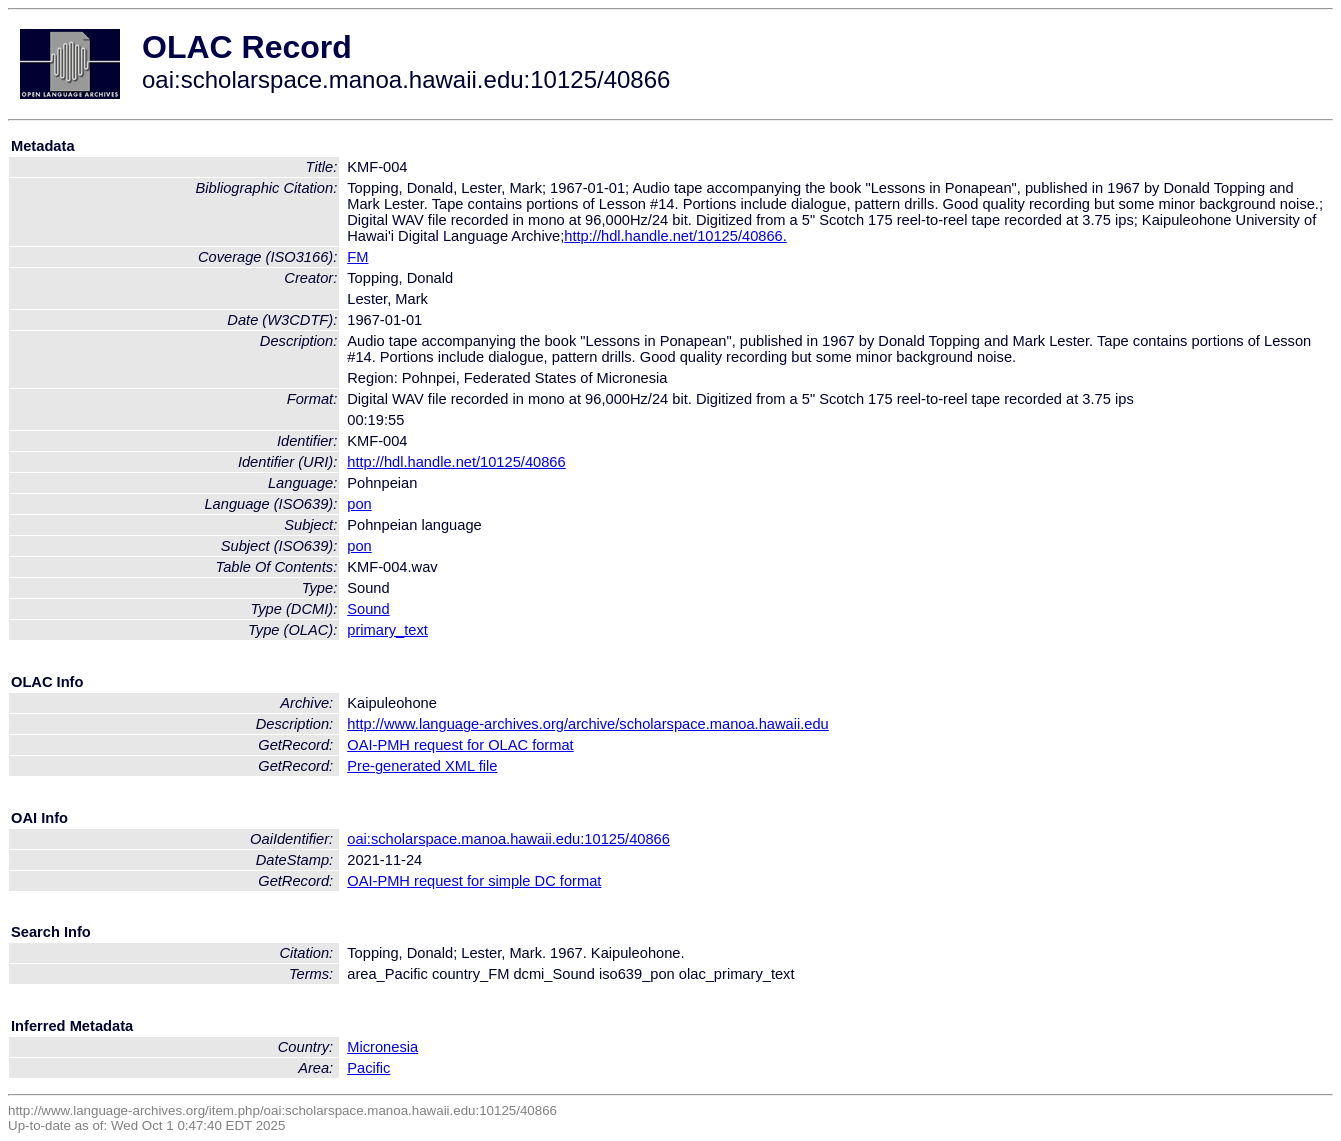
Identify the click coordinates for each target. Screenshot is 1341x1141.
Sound (368, 609)
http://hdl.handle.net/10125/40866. (675, 236)
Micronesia (382, 1047)
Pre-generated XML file (422, 766)
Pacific (368, 1068)
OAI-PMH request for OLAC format (460, 745)
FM (357, 257)
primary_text (387, 630)
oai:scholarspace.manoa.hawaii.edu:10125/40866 (508, 839)
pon (359, 504)
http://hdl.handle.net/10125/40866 (456, 462)
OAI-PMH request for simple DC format (474, 881)
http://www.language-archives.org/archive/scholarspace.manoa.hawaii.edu (587, 724)
